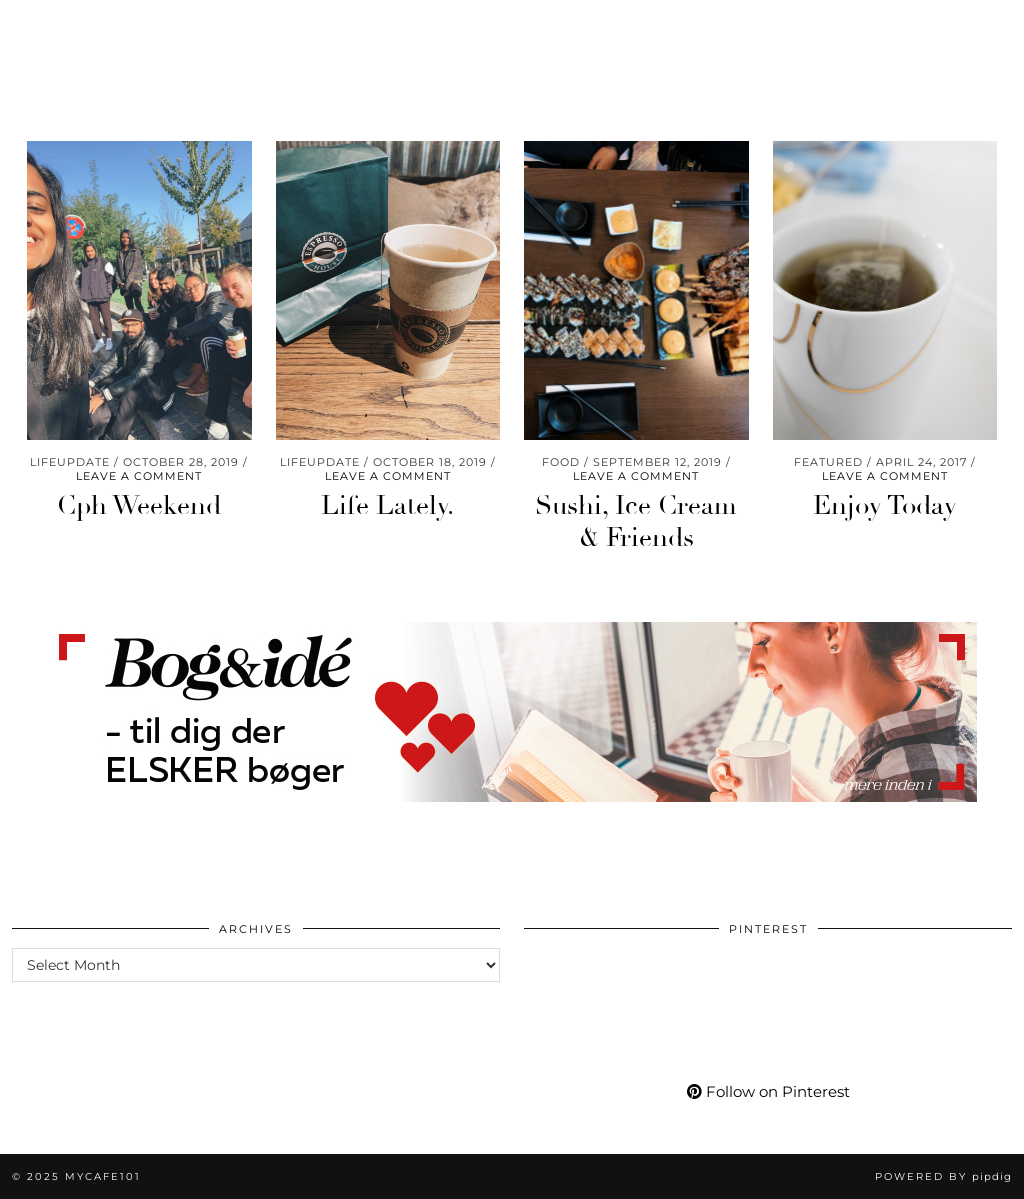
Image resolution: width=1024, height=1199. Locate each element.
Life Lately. (387, 506)
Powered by (943, 1176)
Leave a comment (139, 476)
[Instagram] (775, 47)
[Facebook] (850, 47)
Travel (55, 47)
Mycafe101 (512, 28)
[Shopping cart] (952, 47)
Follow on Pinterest (768, 1091)
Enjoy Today (885, 506)
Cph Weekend (139, 506)
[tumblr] (896, 47)
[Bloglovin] (874, 47)
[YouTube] (825, 47)
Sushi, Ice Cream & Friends (636, 521)
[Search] (984, 47)
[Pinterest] (799, 47)
